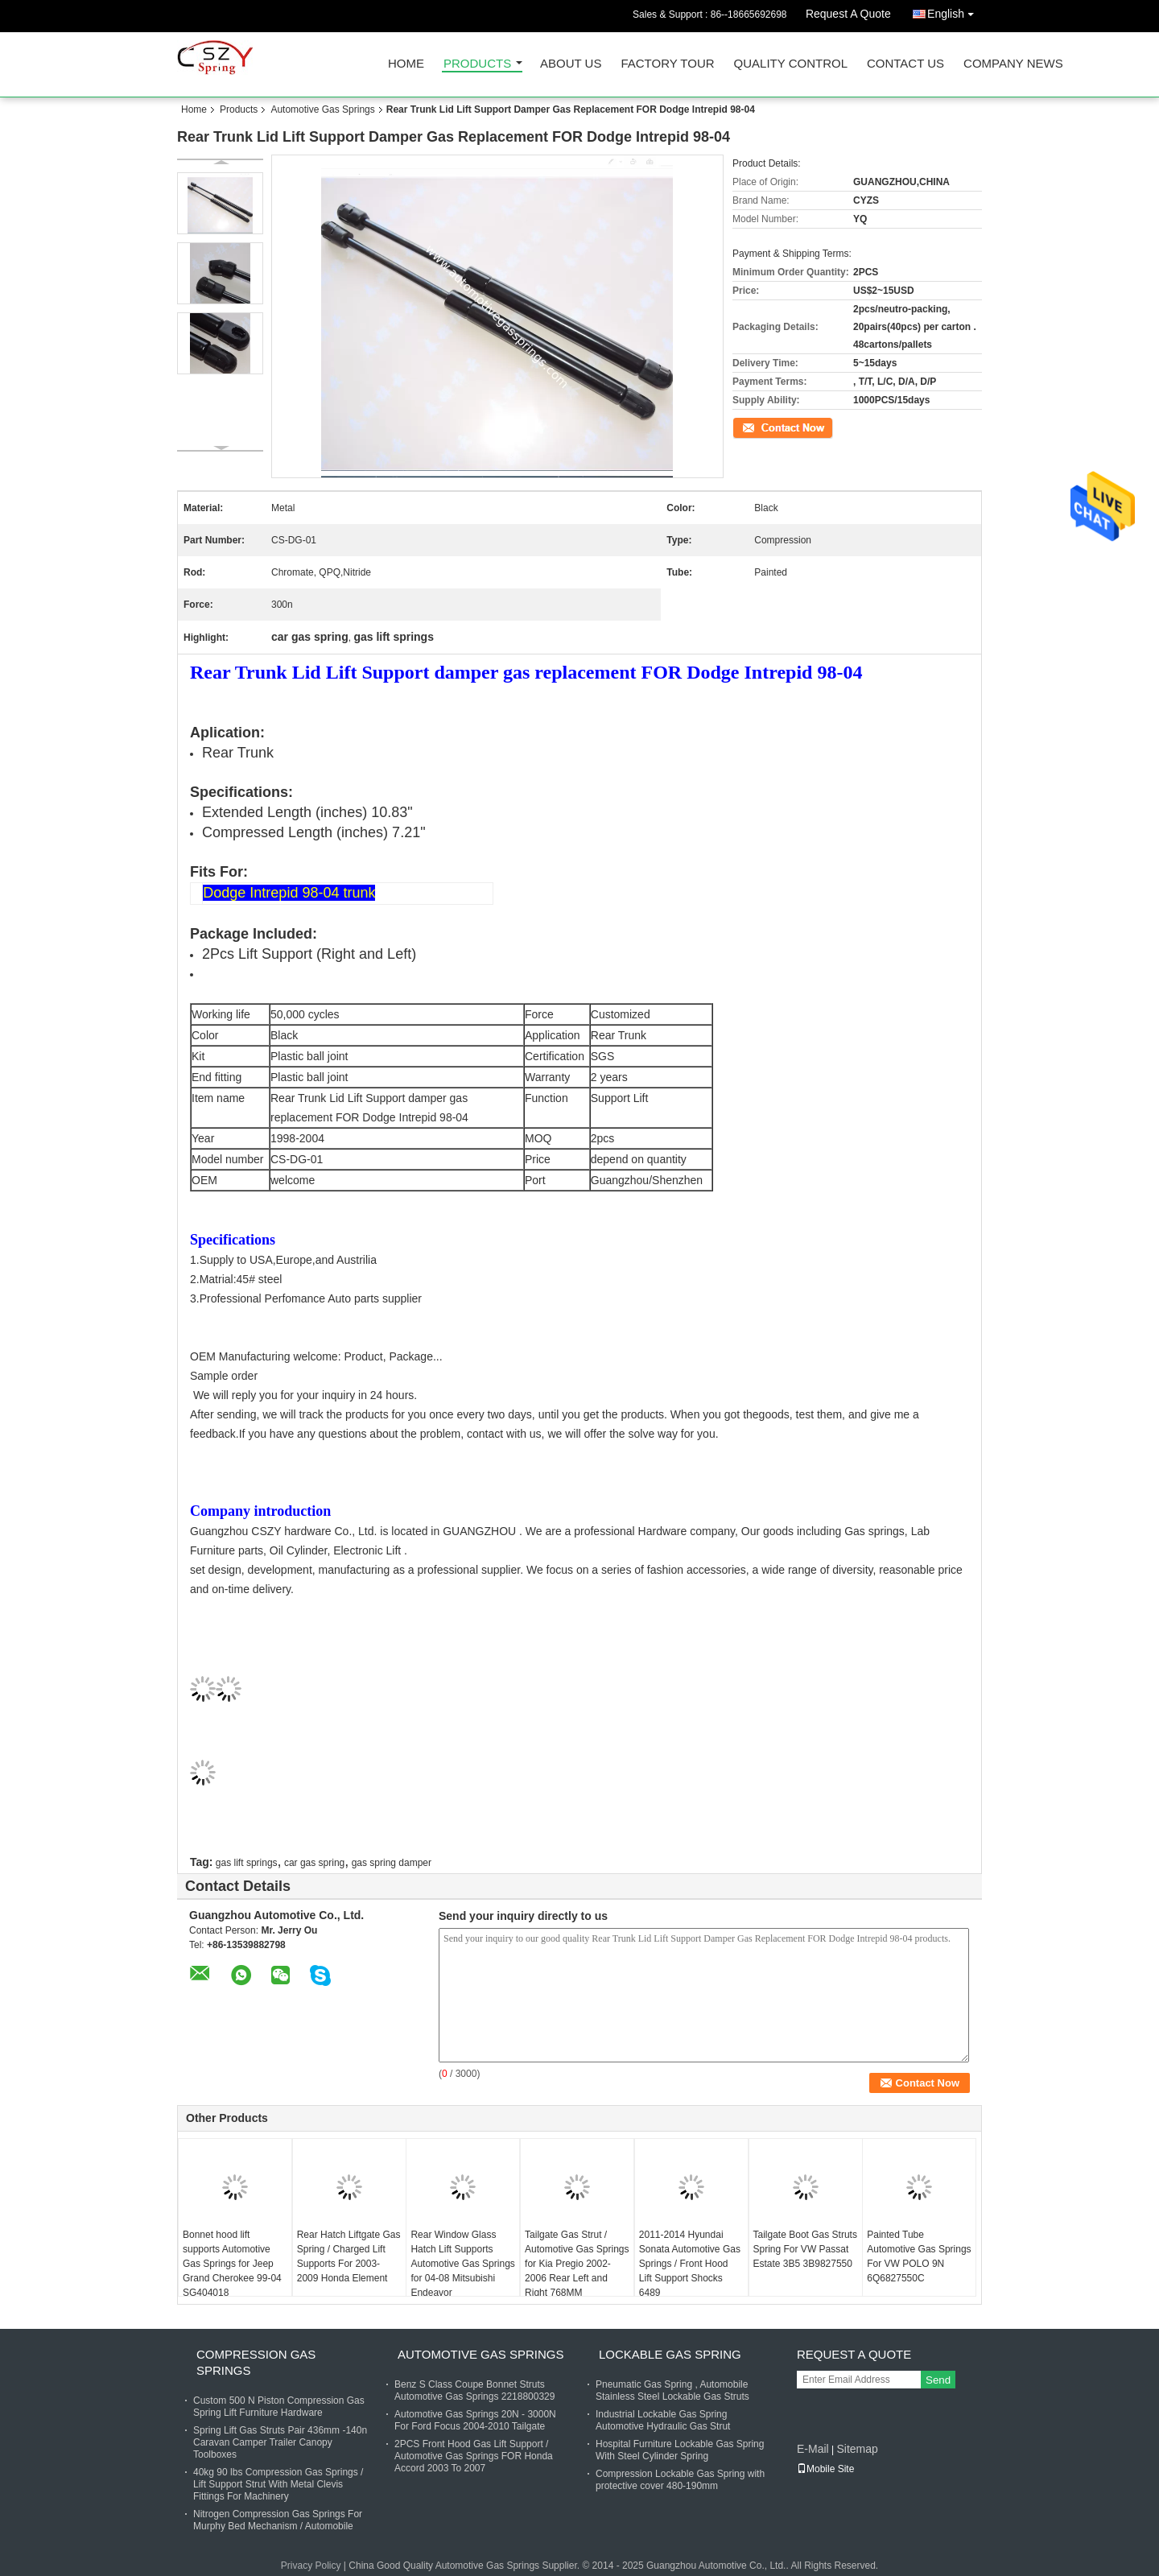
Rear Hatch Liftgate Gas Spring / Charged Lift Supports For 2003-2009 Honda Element (349, 2256)
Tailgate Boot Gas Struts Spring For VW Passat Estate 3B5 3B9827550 (805, 2249)
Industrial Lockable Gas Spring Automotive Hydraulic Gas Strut (663, 2420)
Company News (1013, 64)
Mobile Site (825, 2469)
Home (406, 64)
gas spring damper (391, 1862)
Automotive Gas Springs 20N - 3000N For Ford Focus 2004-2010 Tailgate (475, 2420)
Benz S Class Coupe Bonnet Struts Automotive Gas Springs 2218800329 (474, 2390)
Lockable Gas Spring (670, 2354)
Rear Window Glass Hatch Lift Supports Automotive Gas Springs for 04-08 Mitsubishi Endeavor (462, 2263)
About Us (570, 64)
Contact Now (760, 426)
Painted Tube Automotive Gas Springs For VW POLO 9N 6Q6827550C (919, 2256)
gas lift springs (247, 1862)
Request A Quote (848, 13)
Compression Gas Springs (256, 2362)
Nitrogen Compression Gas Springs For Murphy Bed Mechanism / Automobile (277, 2520)
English (954, 11)
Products (477, 64)
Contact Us (905, 64)
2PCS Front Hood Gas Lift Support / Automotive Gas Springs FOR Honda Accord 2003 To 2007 (473, 2456)
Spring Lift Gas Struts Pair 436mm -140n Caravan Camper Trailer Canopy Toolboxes (280, 2442)
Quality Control (791, 64)
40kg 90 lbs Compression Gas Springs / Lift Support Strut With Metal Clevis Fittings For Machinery (278, 2484)
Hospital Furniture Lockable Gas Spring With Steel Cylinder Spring (680, 2450)
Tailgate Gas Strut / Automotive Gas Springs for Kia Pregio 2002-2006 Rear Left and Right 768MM (577, 2263)
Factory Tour (667, 64)
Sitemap (856, 2448)
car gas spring (314, 1862)
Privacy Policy (311, 2565)
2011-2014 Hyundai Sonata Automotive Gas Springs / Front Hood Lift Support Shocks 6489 (689, 2263)
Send (938, 2380)
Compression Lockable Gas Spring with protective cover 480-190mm (680, 2479)
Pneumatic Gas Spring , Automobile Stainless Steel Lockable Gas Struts (672, 2390)
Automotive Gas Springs (322, 109)
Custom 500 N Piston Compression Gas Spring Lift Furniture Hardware (279, 2406)
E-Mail (813, 2448)
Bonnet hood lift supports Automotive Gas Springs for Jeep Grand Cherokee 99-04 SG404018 (232, 2263)
